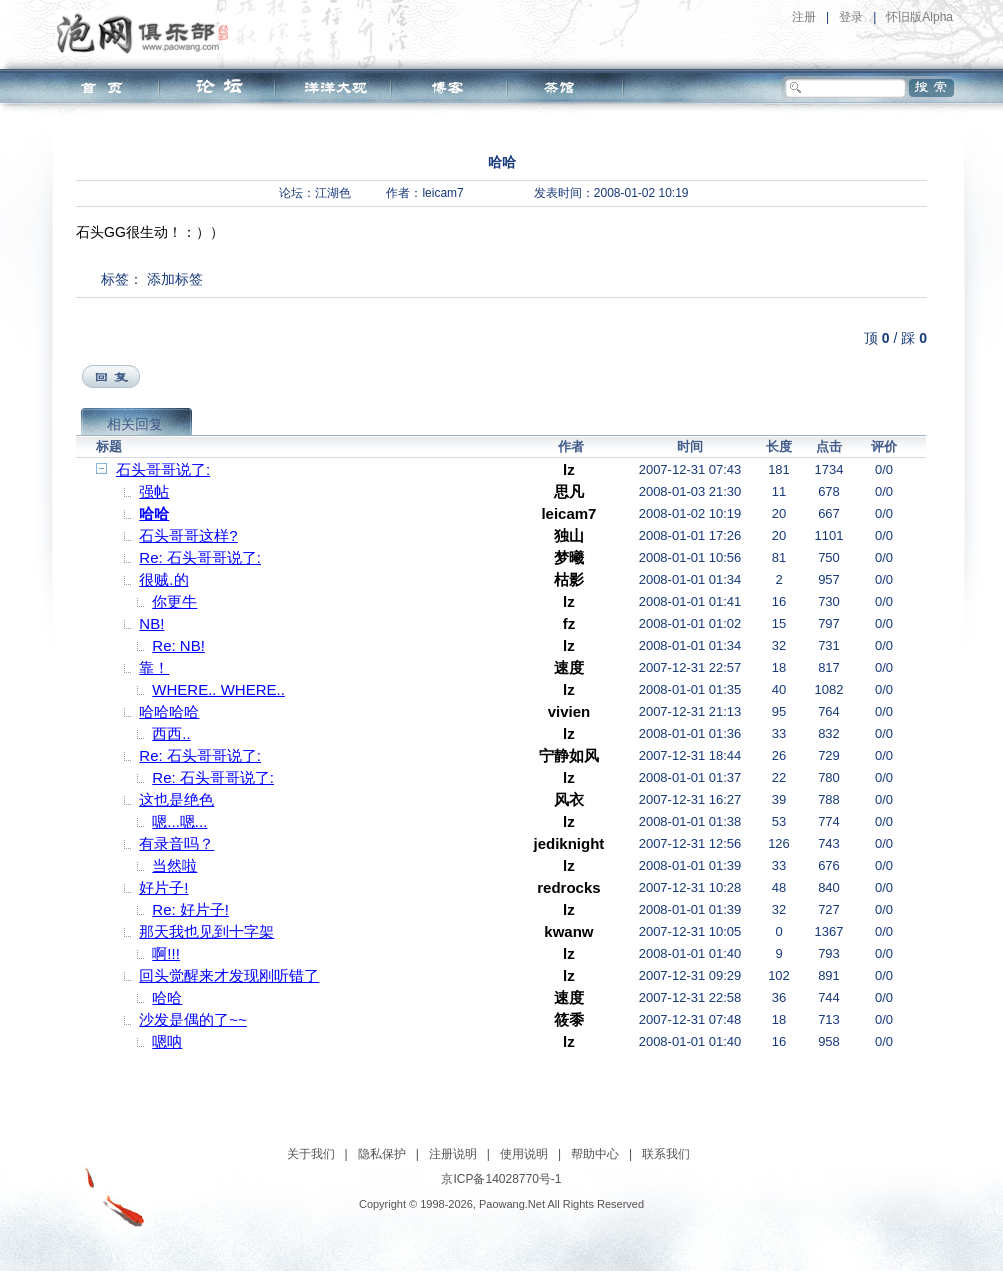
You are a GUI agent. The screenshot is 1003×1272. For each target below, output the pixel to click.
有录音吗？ (176, 843)
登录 (851, 17)
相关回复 (135, 424)
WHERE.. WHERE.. (218, 689)
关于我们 (311, 1154)
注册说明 (453, 1154)
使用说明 (524, 1154)
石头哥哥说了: (163, 469)
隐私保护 (382, 1154)
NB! (151, 623)
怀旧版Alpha (919, 17)
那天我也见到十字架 (206, 931)
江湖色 (333, 193)
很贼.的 (163, 579)
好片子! (163, 887)
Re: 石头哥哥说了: (200, 557)
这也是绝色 (176, 799)
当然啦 (174, 865)
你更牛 (174, 601)
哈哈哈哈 (169, 711)
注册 (804, 17)
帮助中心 (595, 1154)
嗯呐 (167, 1041)
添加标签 (175, 279)
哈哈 (154, 513)
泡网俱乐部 (147, 33)
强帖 (154, 491)
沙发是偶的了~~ (193, 1019)
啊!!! (166, 953)
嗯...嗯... (179, 821)
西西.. (171, 733)
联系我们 (666, 1154)
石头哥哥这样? (188, 535)
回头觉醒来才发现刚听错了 (229, 975)
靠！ (154, 667)
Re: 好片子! (190, 909)
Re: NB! (178, 645)
